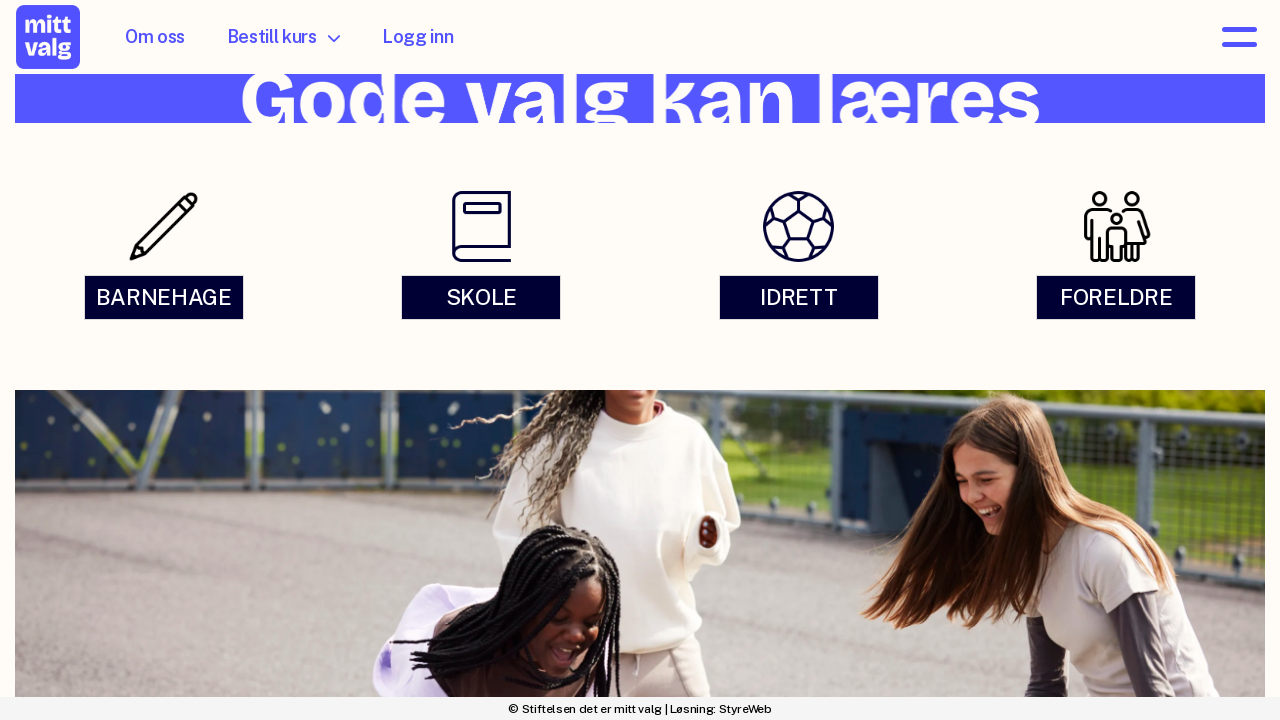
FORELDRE (1116, 297)
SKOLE (481, 297)
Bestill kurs (283, 36)
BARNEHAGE (164, 297)
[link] (164, 254)
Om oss (155, 36)
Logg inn (417, 36)
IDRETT (798, 297)
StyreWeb (745, 709)
